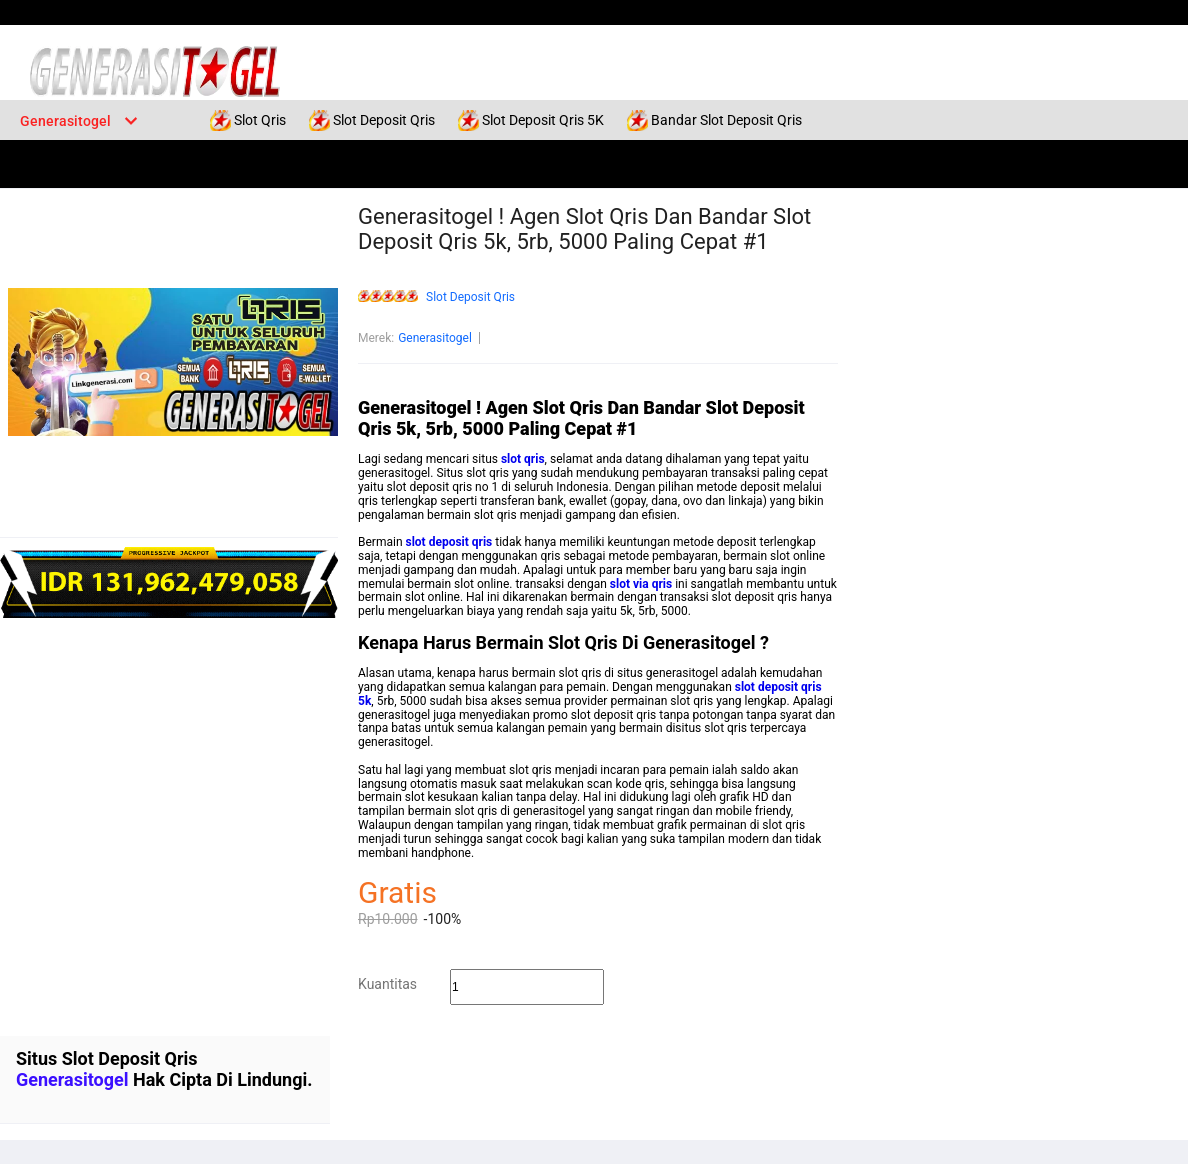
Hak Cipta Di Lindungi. (222, 1079)
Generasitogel (435, 338)
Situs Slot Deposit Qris (107, 1058)
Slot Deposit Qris (470, 297)
